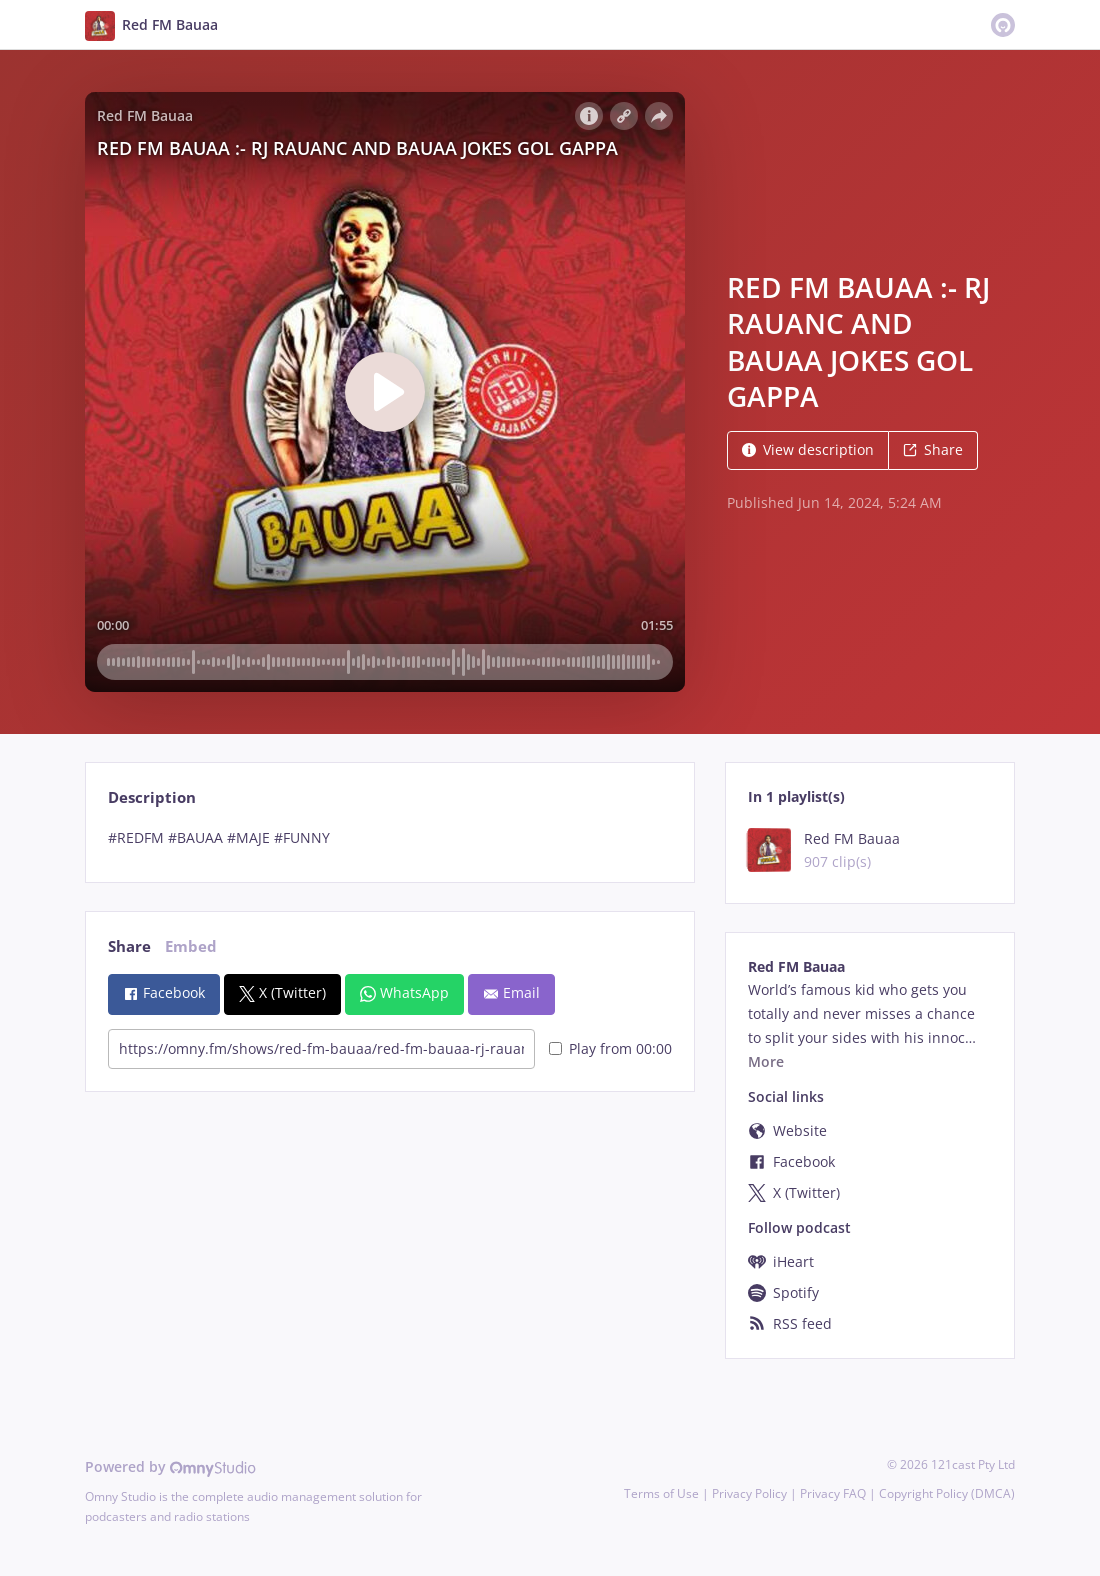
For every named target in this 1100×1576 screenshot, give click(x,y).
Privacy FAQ (833, 1493)
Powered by (170, 1466)
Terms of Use (661, 1493)
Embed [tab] (191, 946)
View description (808, 449)
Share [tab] (129, 946)
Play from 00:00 (610, 1048)
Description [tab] (152, 797)
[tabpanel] (389, 838)
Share (933, 449)
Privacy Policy (749, 1493)
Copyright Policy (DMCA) (947, 1493)
